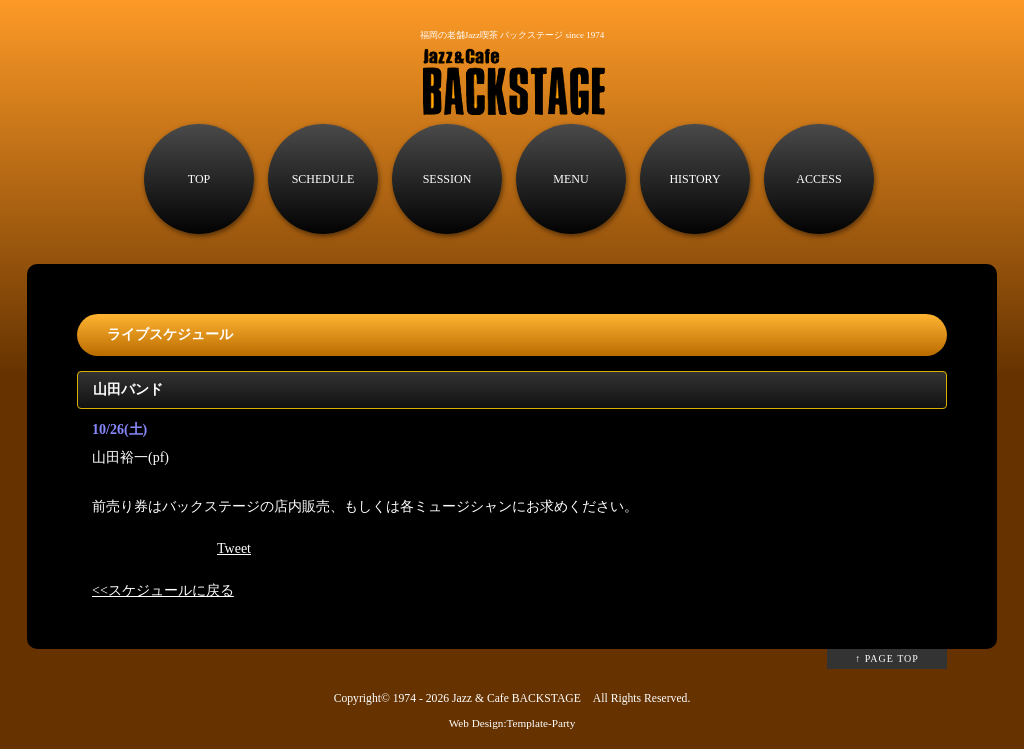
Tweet (234, 548)
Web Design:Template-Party (512, 723)
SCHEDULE (323, 179)
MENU (570, 179)
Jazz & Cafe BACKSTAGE (516, 698)
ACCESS (818, 179)
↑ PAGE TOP (887, 658)
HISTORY (694, 179)
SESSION (447, 179)
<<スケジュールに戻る (163, 590)
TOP (199, 179)
